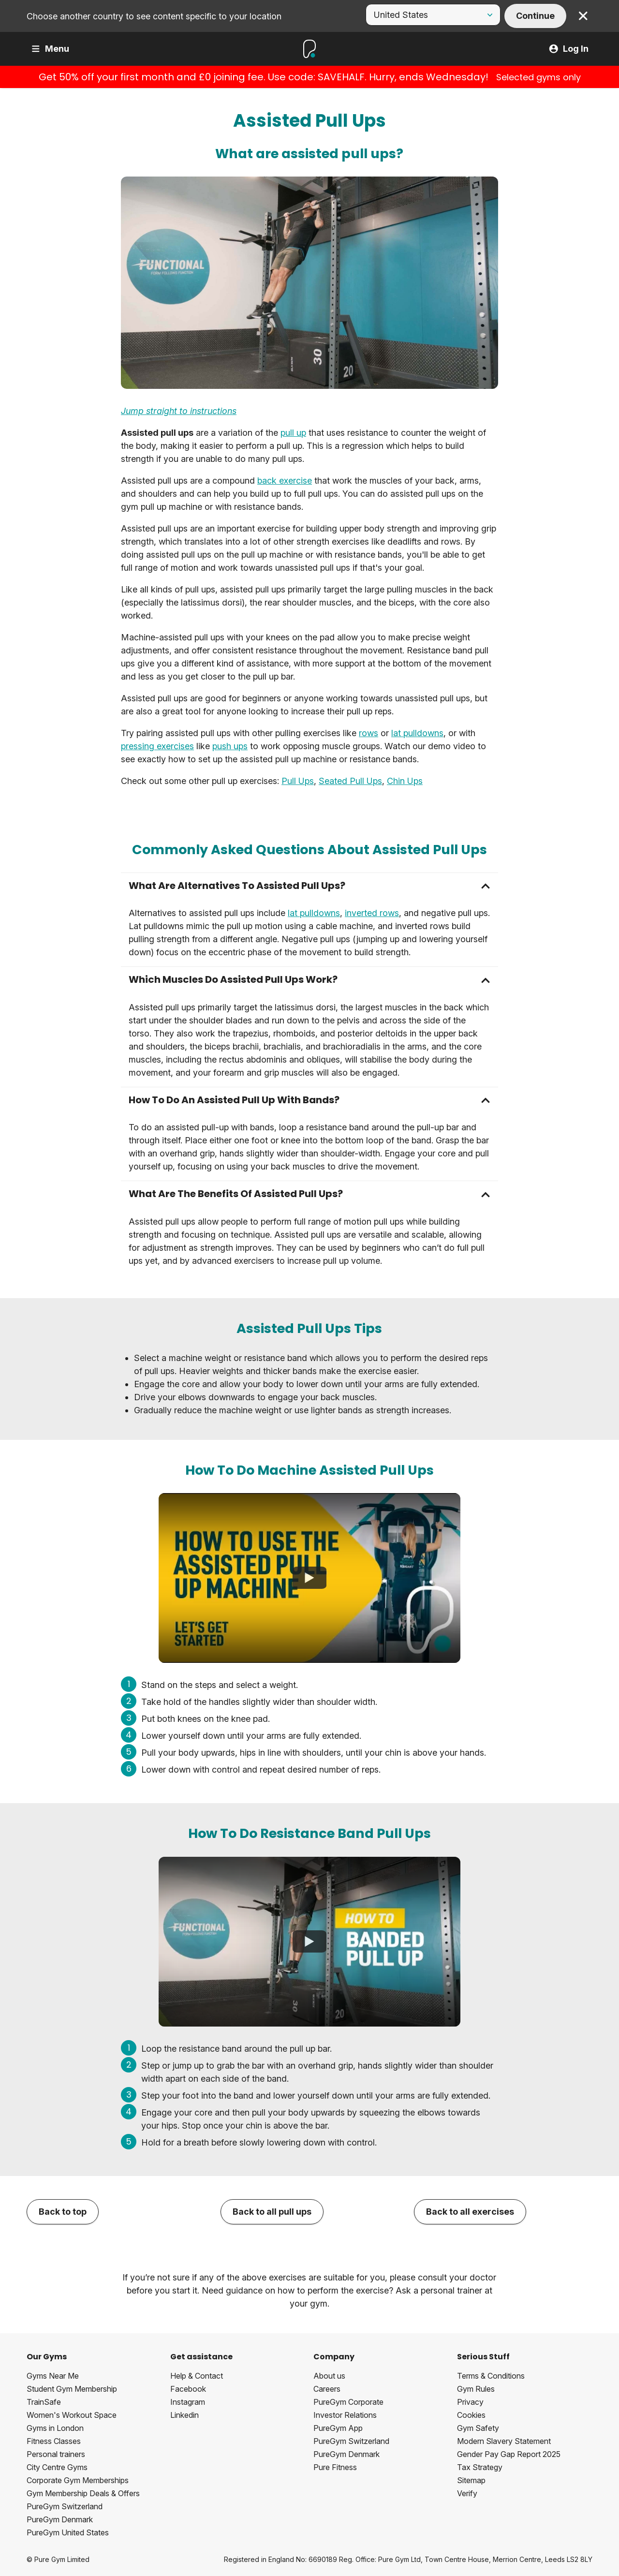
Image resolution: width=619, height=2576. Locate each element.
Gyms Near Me (53, 2376)
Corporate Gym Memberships (78, 2480)
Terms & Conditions (491, 2376)
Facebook (188, 2389)
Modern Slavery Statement (504, 2441)
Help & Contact (196, 2376)
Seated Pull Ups (350, 781)
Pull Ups (297, 781)
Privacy (470, 2402)
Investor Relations (345, 2415)
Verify (467, 2493)
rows (368, 733)
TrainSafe (44, 2402)
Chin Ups (405, 781)
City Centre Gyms (57, 2467)
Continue (535, 16)
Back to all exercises (470, 2211)
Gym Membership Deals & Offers (83, 2493)
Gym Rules (476, 2389)
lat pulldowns (417, 733)
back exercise (284, 480)
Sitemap (471, 2480)
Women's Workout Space (72, 2415)
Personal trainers (56, 2454)
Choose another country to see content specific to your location (154, 16)
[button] (309, 886)
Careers (326, 2389)
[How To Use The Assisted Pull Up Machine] (309, 1578)
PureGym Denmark (60, 2519)
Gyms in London (55, 2428)
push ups (230, 746)
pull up (293, 433)
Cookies (471, 2415)
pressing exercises (157, 746)
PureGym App (338, 2428)
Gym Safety (478, 2428)
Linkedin (184, 2415)
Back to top (63, 2211)
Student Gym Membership (72, 2389)
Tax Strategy (479, 2467)
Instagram (187, 2402)
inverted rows (372, 913)
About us (329, 2376)
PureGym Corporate (348, 2402)
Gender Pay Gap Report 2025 (508, 2454)
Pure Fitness (335, 2467)
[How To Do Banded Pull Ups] (309, 1941)
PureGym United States (68, 2532)
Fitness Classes (54, 2441)
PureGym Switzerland (65, 2506)
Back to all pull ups (272, 2211)
